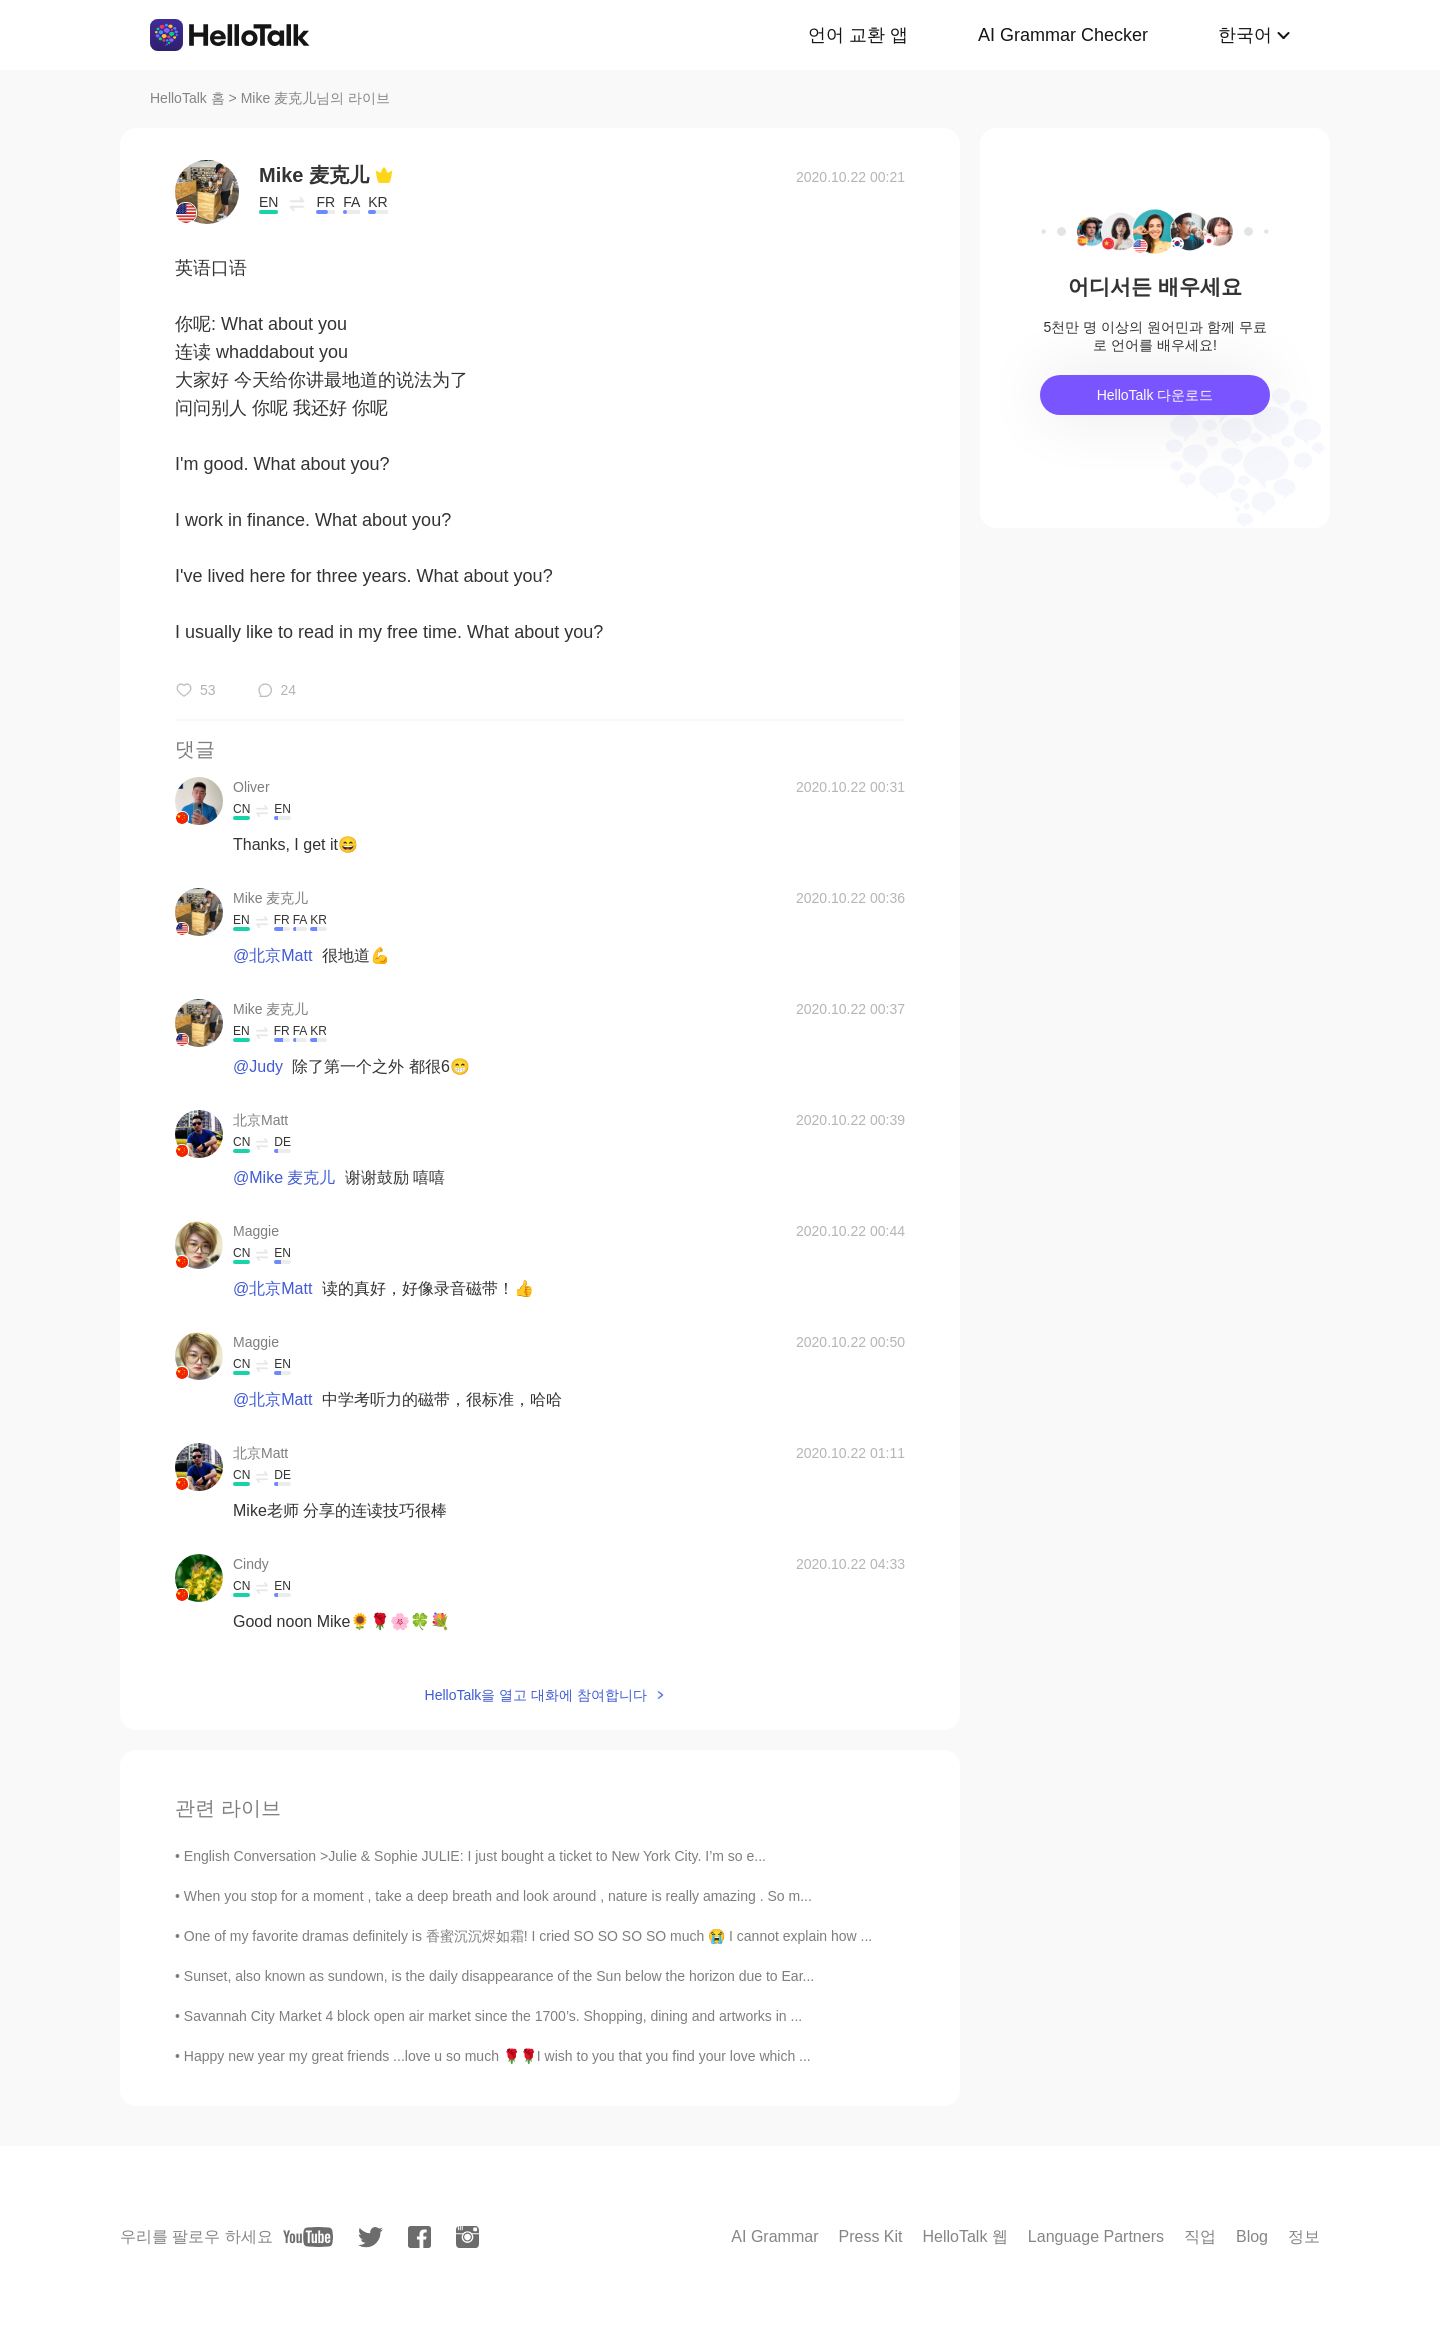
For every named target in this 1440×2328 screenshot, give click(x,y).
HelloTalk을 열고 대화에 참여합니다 (536, 1695)
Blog (1252, 2236)
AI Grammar (774, 2236)
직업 (1200, 2236)
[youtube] (308, 2237)
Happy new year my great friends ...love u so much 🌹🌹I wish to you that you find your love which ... (497, 2056)
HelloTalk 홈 (187, 98)
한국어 (1245, 35)
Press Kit (870, 2236)
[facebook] (419, 2237)
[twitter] (370, 2237)
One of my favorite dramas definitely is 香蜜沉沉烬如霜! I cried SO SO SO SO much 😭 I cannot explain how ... (528, 1936)
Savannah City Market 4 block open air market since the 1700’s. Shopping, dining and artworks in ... (493, 2016)
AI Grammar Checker (1063, 35)
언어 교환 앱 (858, 35)
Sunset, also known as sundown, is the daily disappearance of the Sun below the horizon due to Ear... (499, 1976)
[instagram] (467, 2237)
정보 (1304, 2236)
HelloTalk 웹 (965, 2236)
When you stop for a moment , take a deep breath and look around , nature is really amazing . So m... (498, 1896)
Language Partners (1096, 2236)
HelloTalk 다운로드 (1155, 395)
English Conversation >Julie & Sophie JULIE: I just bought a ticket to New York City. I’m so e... (475, 1856)
